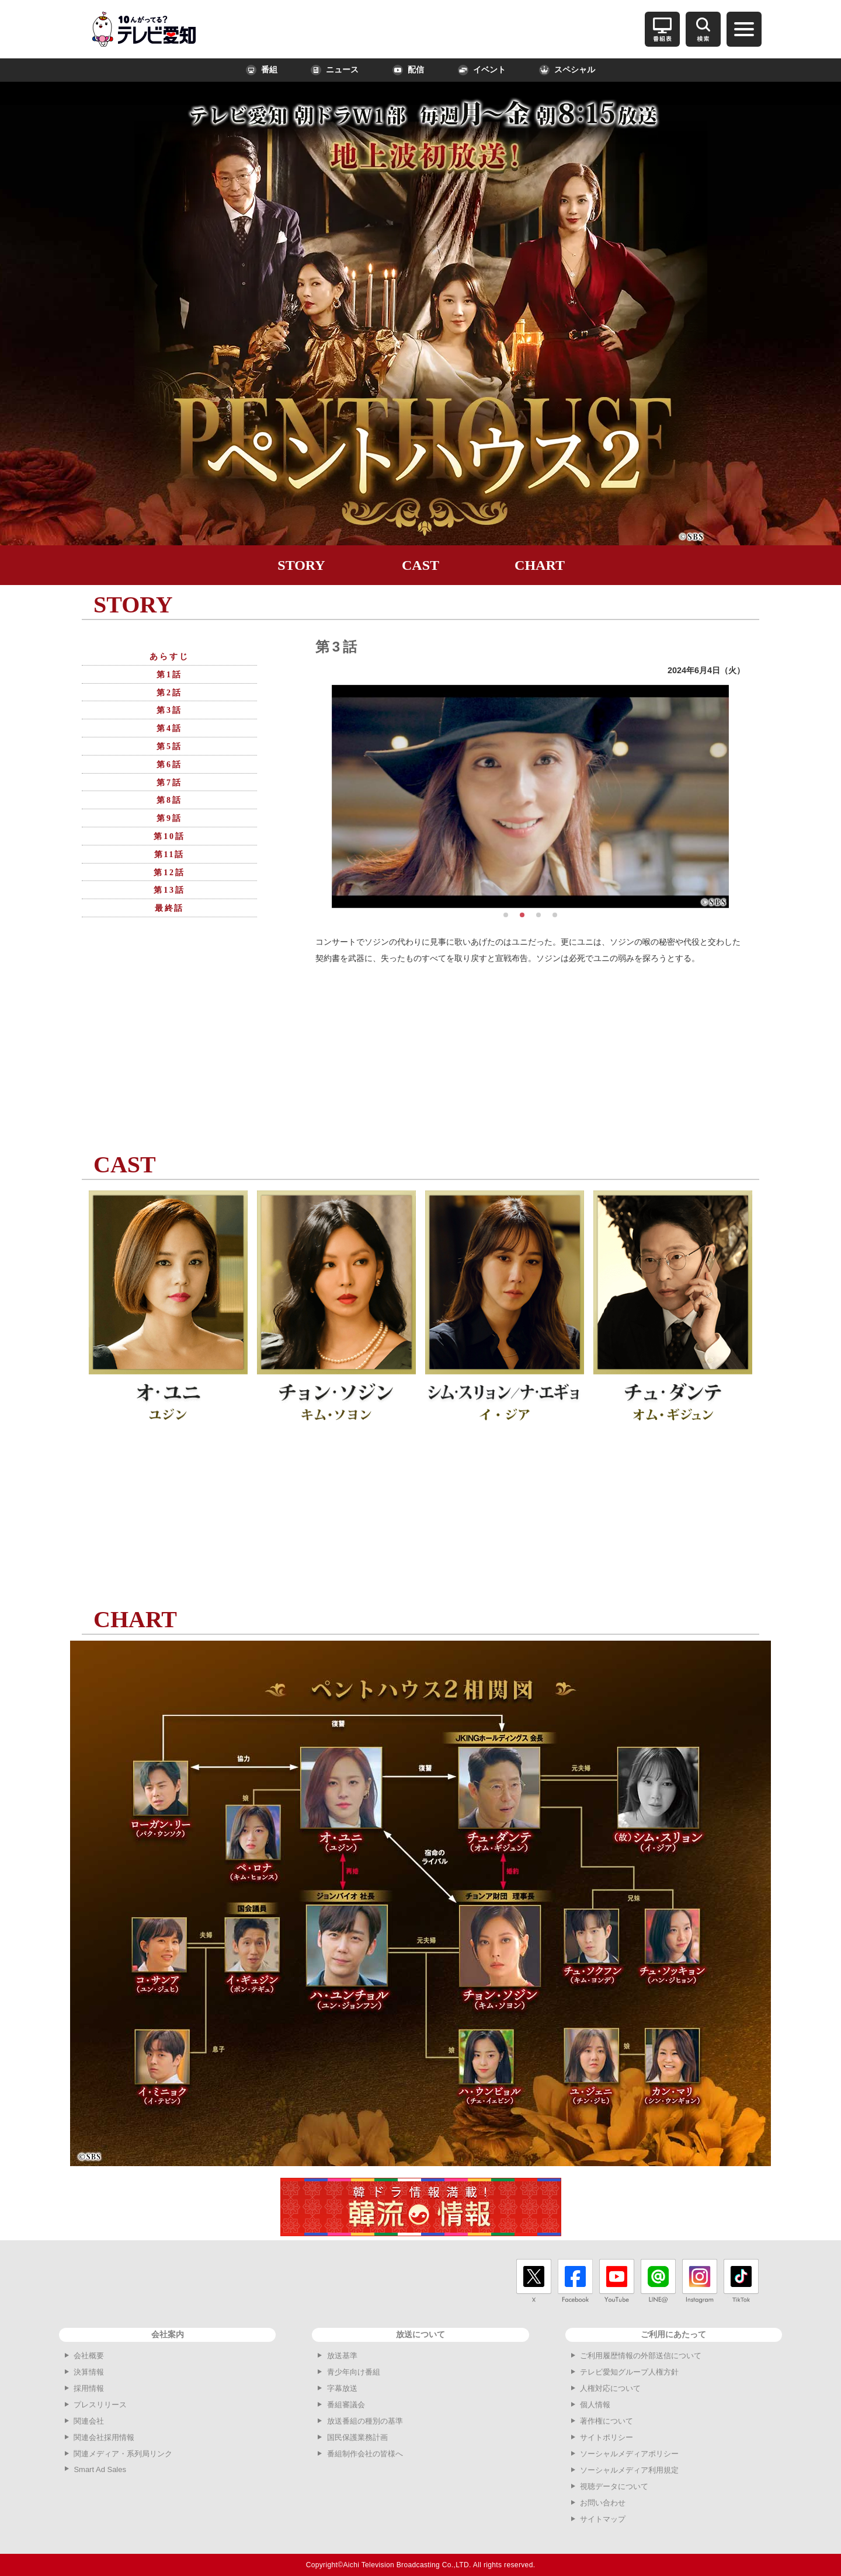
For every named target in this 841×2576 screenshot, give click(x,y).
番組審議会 (346, 2404)
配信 (408, 70)
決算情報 (89, 2372)
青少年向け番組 (353, 2372)
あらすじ (169, 656)
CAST (420, 565)
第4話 (169, 728)
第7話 (169, 782)
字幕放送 (342, 2388)
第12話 (169, 872)
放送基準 (342, 2355)
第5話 (169, 746)
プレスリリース (100, 2404)
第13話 (169, 890)
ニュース (335, 70)
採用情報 (89, 2388)
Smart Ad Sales (100, 2469)
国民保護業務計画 (357, 2437)
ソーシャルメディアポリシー (629, 2453)
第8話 (169, 800)
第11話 (169, 854)
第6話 (169, 764)
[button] (505, 915)
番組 (261, 70)
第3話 (169, 710)
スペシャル (567, 70)
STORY (301, 565)
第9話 (169, 818)
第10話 (169, 836)
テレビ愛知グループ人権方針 (629, 2372)
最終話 (169, 908)
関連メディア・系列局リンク (123, 2453)
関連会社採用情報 (104, 2437)
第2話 (169, 692)
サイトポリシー (606, 2437)
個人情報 (595, 2404)
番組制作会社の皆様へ (365, 2453)
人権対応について (610, 2388)
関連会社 (89, 2421)
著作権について (606, 2421)
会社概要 (89, 2355)
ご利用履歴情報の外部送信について (640, 2355)
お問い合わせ (602, 2502)
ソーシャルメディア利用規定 (629, 2470)
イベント (482, 70)
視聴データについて (614, 2486)
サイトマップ (602, 2519)
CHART (540, 565)
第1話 (169, 674)
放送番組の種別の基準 (365, 2421)
